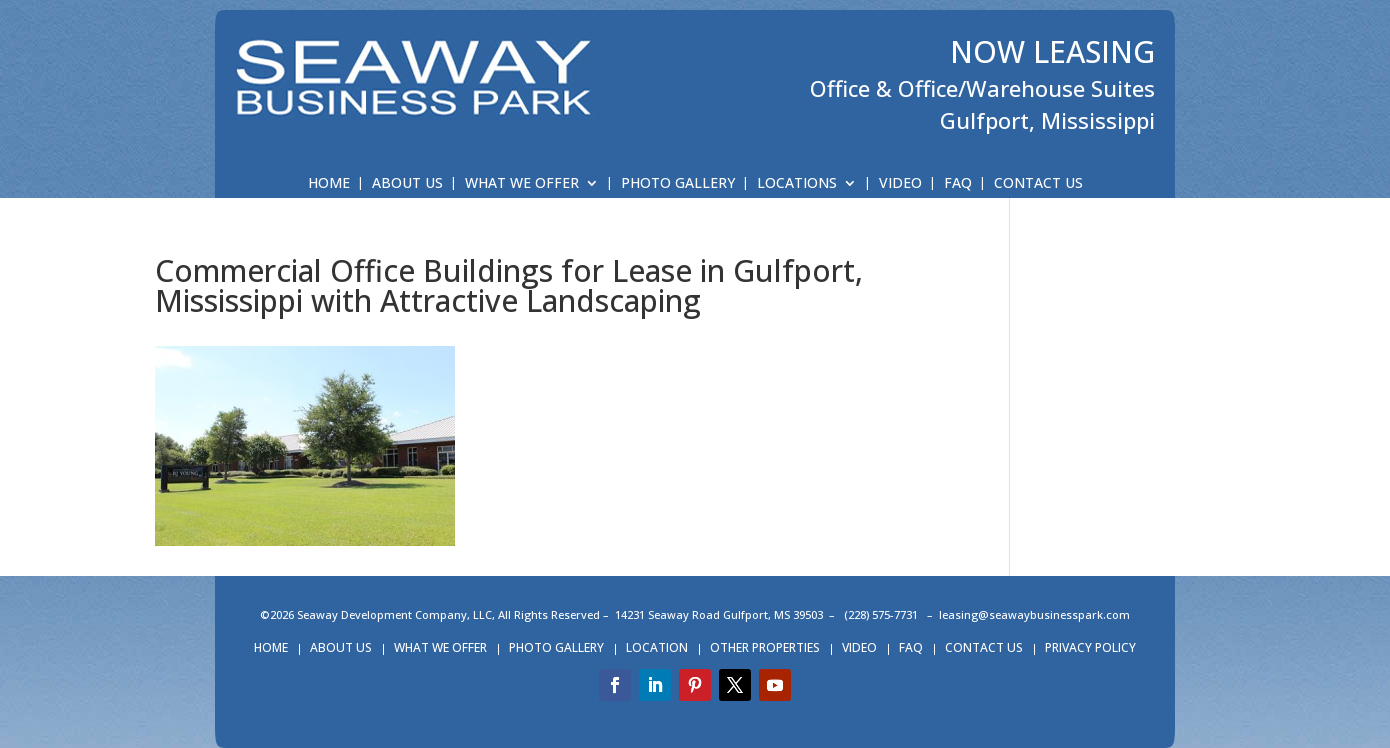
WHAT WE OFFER (522, 184)
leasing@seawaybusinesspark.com (1034, 614)
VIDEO (900, 184)
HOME (329, 184)
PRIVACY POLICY (1090, 648)
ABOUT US (407, 184)
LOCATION (657, 648)
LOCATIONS (797, 184)
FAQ (958, 184)
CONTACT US (1038, 184)
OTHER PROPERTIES (765, 648)
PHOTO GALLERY (678, 184)
